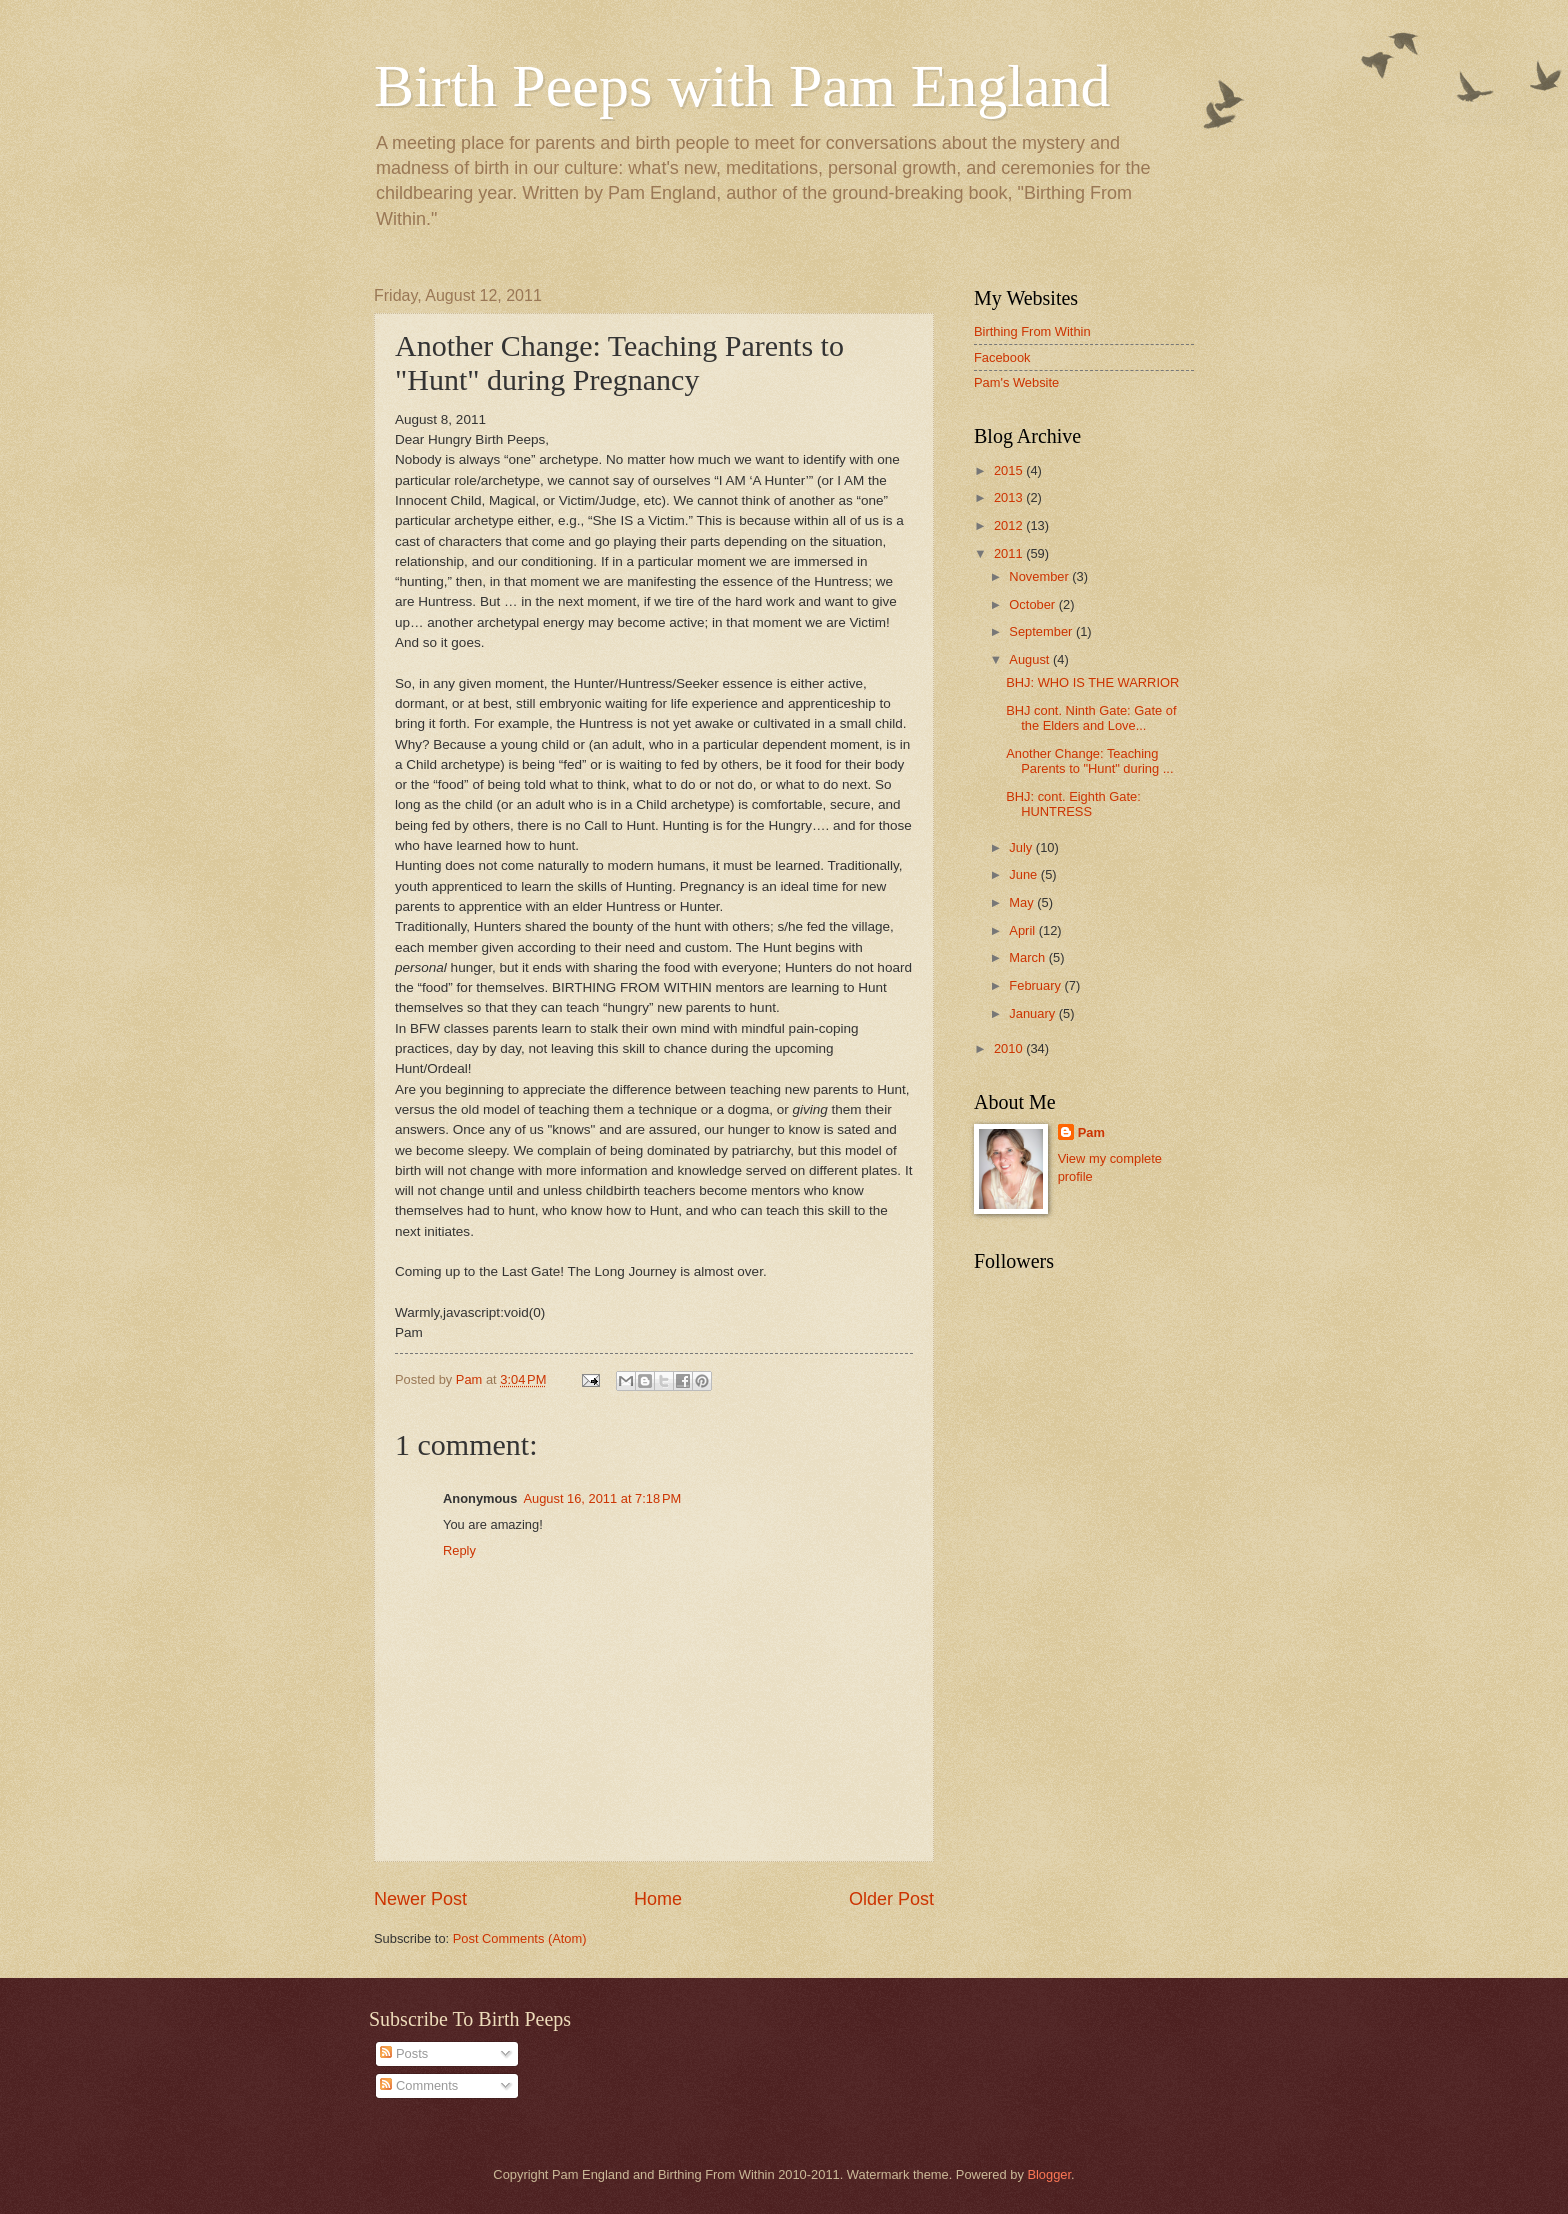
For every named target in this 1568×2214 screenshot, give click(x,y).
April (1023, 930)
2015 (1010, 470)
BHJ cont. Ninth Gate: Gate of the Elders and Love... (1091, 718)
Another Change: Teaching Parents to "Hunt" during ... (1089, 761)
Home (658, 1899)
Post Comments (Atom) (520, 1938)
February (1036, 985)
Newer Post (420, 1899)
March (1028, 957)
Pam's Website (1016, 382)
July (1022, 847)
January (1033, 1013)
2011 (1010, 553)
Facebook (1002, 357)
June (1025, 874)
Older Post (891, 1899)
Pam (1091, 1132)
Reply (459, 1550)
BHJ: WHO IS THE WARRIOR (1092, 682)
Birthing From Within (1032, 331)
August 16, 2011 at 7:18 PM (602, 1498)
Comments (419, 2085)
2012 (1010, 525)
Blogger (1049, 2174)
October (1033, 604)
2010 (1010, 1048)
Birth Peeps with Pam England (742, 86)
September (1042, 631)
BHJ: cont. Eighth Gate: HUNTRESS (1073, 804)
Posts (404, 2053)
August (1031, 659)
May (1023, 902)
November (1040, 576)
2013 (1010, 497)
